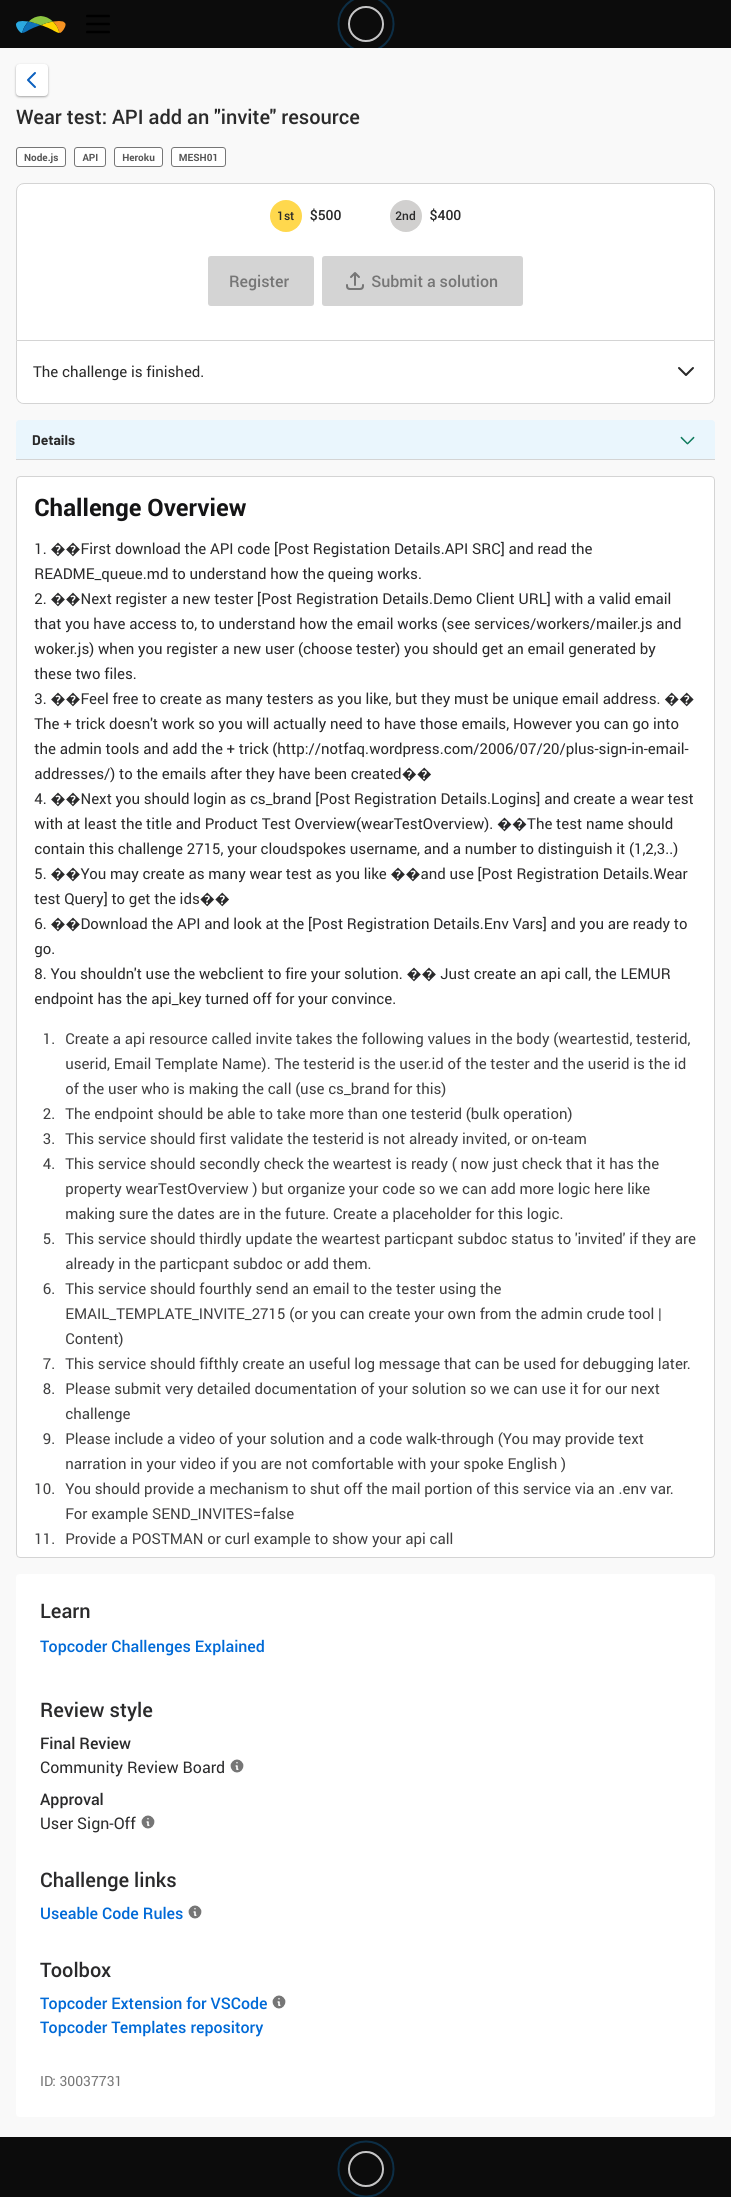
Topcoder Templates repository (151, 2027)
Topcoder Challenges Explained (152, 1646)
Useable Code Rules (111, 1913)
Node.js (41, 157)
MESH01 (198, 157)
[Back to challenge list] (32, 80)
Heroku (138, 157)
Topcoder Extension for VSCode (153, 2003)
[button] (686, 373)
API (90, 157)
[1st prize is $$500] (286, 216)
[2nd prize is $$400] (406, 216)
